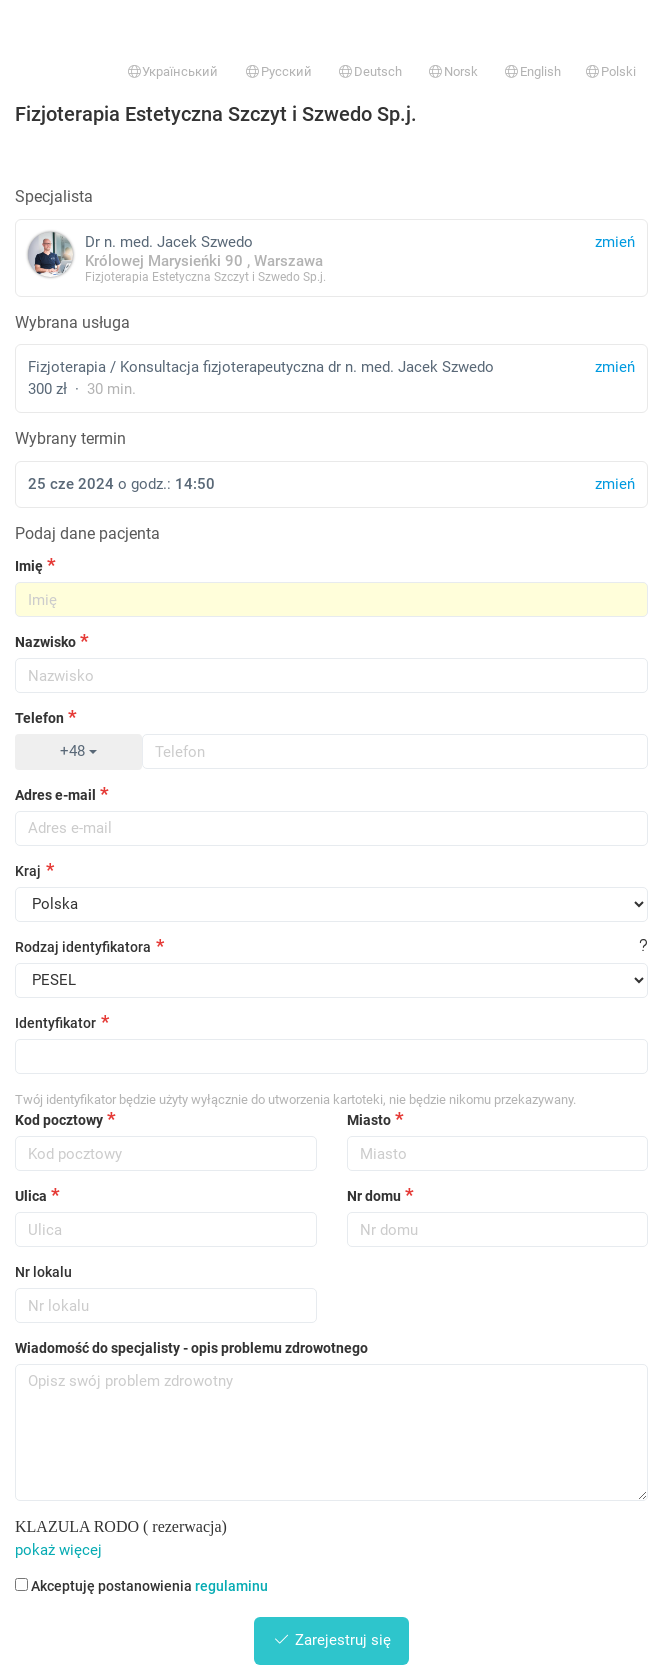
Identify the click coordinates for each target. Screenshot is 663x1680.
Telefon (39, 718)
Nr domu (374, 1196)
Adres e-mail (55, 795)
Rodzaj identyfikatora (83, 947)
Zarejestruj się (331, 1640)
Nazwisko (45, 642)
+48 (78, 751)
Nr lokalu (43, 1272)
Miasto (369, 1120)
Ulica (31, 1196)
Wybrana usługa (72, 322)
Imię (29, 566)
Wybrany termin (70, 438)
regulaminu (231, 1586)
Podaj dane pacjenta (87, 533)
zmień (615, 367)
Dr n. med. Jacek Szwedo (331, 257)
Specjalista (54, 196)
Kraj (28, 871)
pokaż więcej (58, 1550)
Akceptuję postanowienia (141, 1586)
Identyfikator (55, 1023)
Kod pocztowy (59, 1120)
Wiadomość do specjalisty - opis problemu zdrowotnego (191, 1348)
